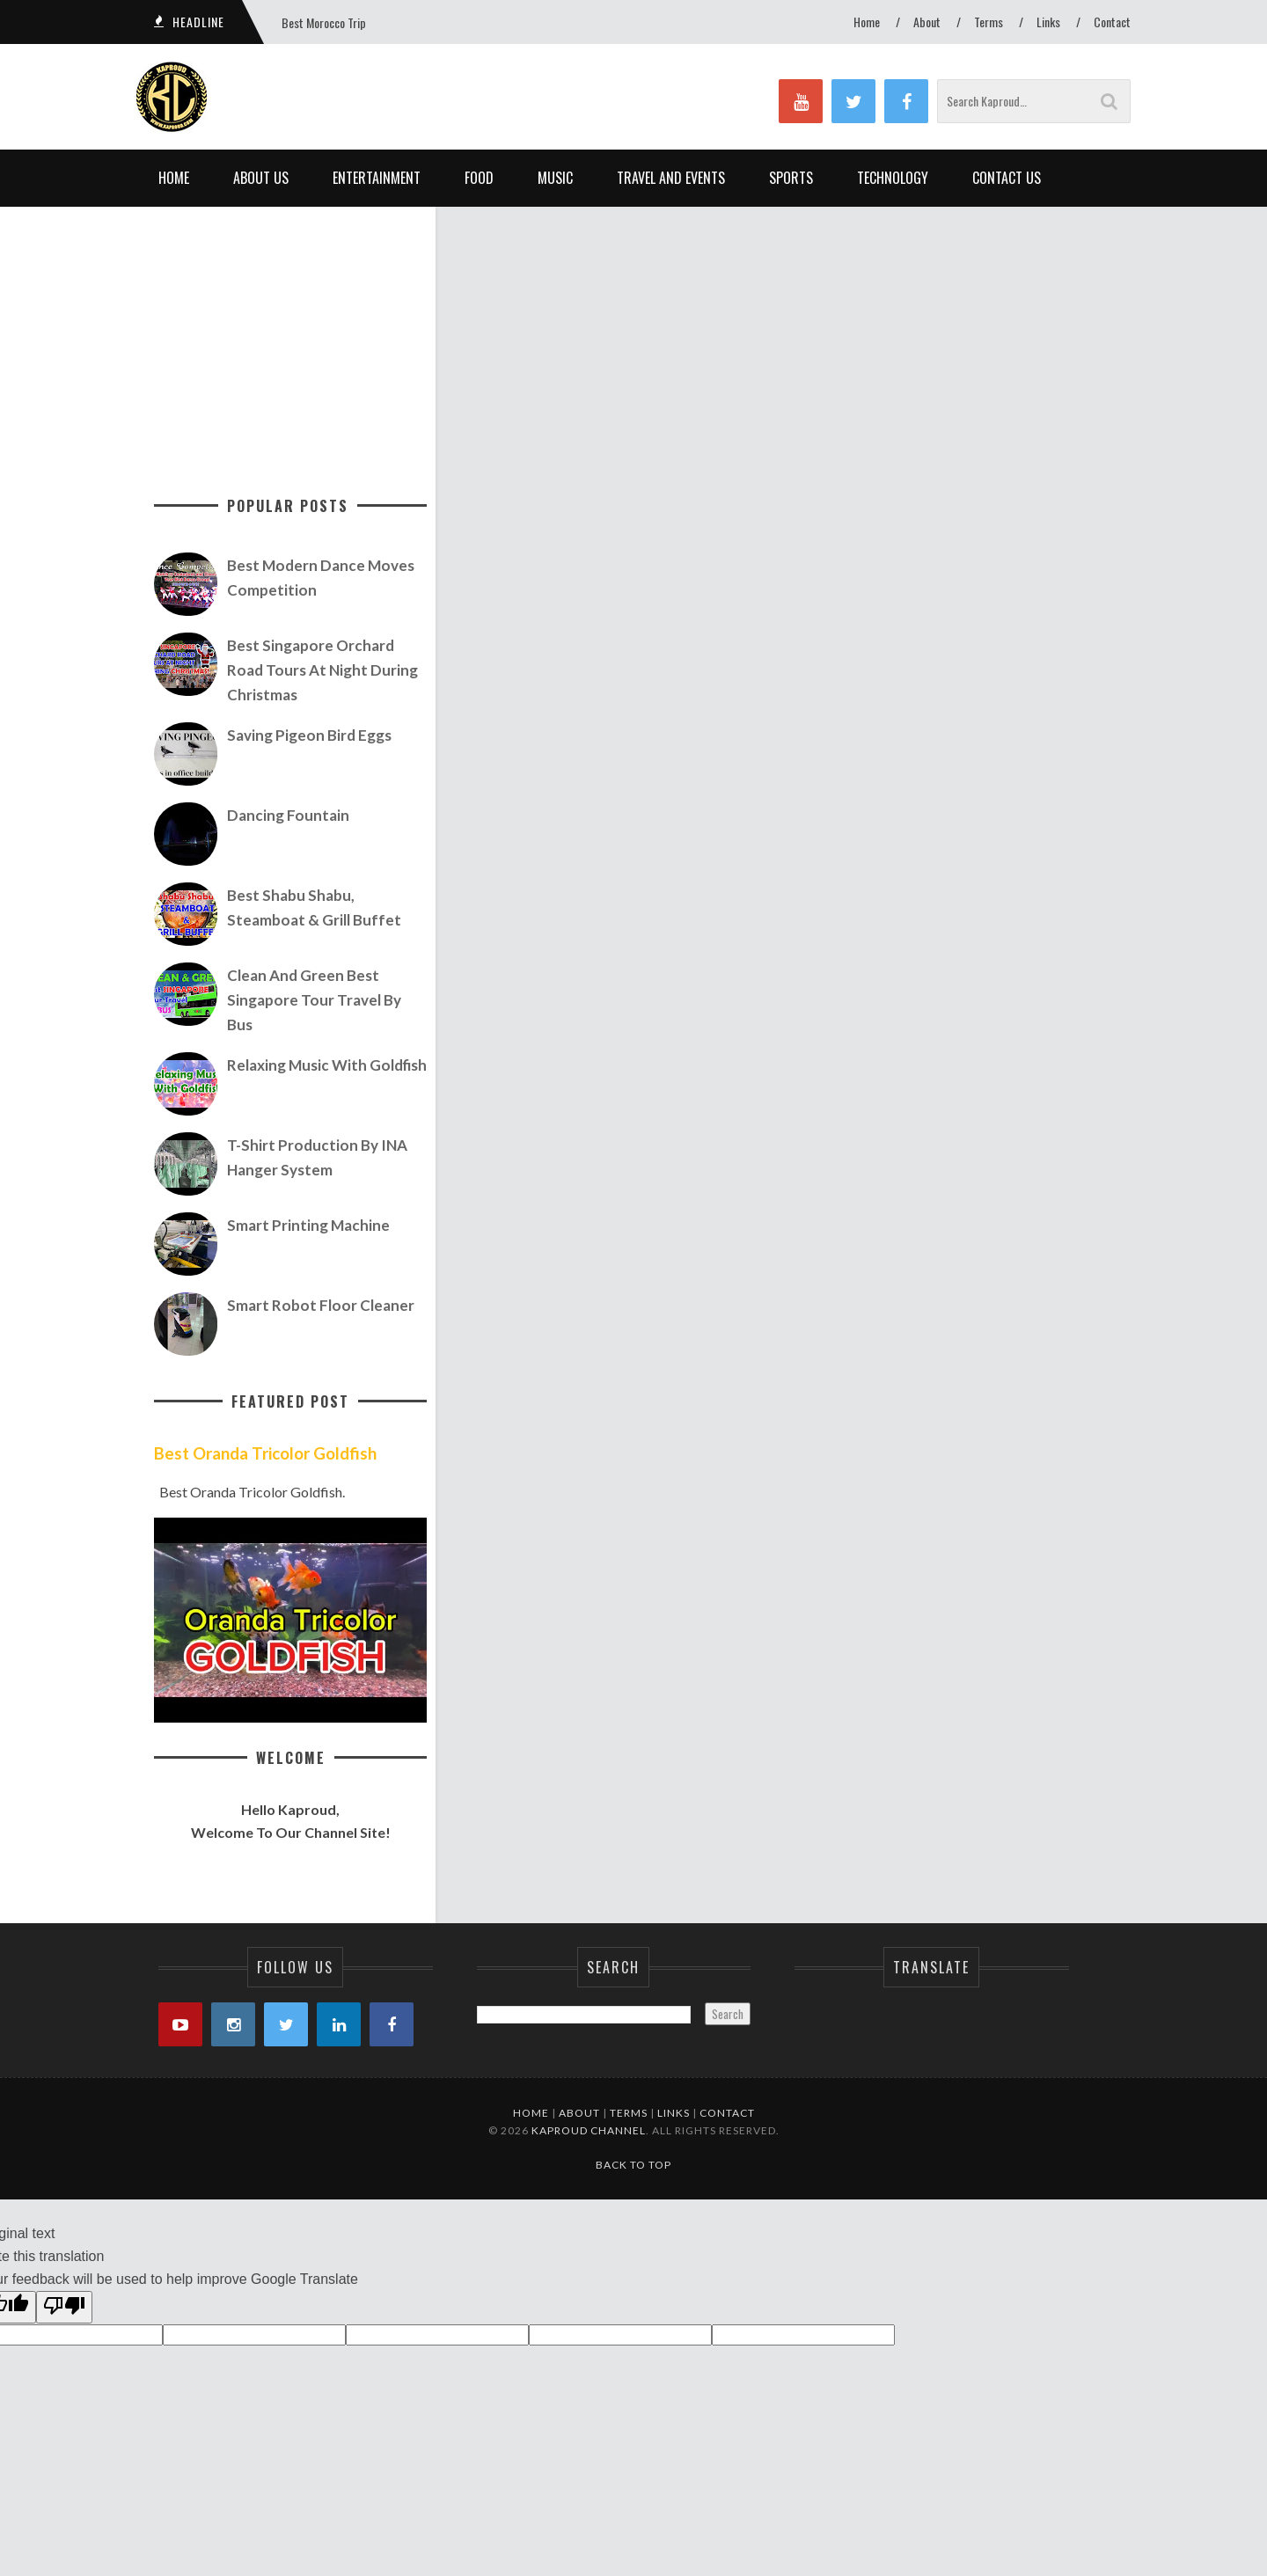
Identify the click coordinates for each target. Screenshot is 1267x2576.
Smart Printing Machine (308, 1225)
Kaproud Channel (588, 2130)
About (927, 21)
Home (866, 21)
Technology (892, 177)
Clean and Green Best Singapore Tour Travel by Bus (314, 1000)
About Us (261, 177)
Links (1048, 21)
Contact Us (1006, 177)
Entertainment (377, 177)
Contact (1112, 21)
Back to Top (633, 2164)
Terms (988, 21)
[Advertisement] (787, 330)
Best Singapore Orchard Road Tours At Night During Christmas (322, 670)
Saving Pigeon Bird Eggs (309, 735)
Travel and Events (671, 177)
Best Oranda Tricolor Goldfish (265, 1453)
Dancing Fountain (288, 815)
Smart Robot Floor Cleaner (320, 1305)
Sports (791, 177)
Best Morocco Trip (324, 22)
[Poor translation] (64, 2307)
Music (555, 177)
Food (479, 177)
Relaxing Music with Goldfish (327, 1065)
